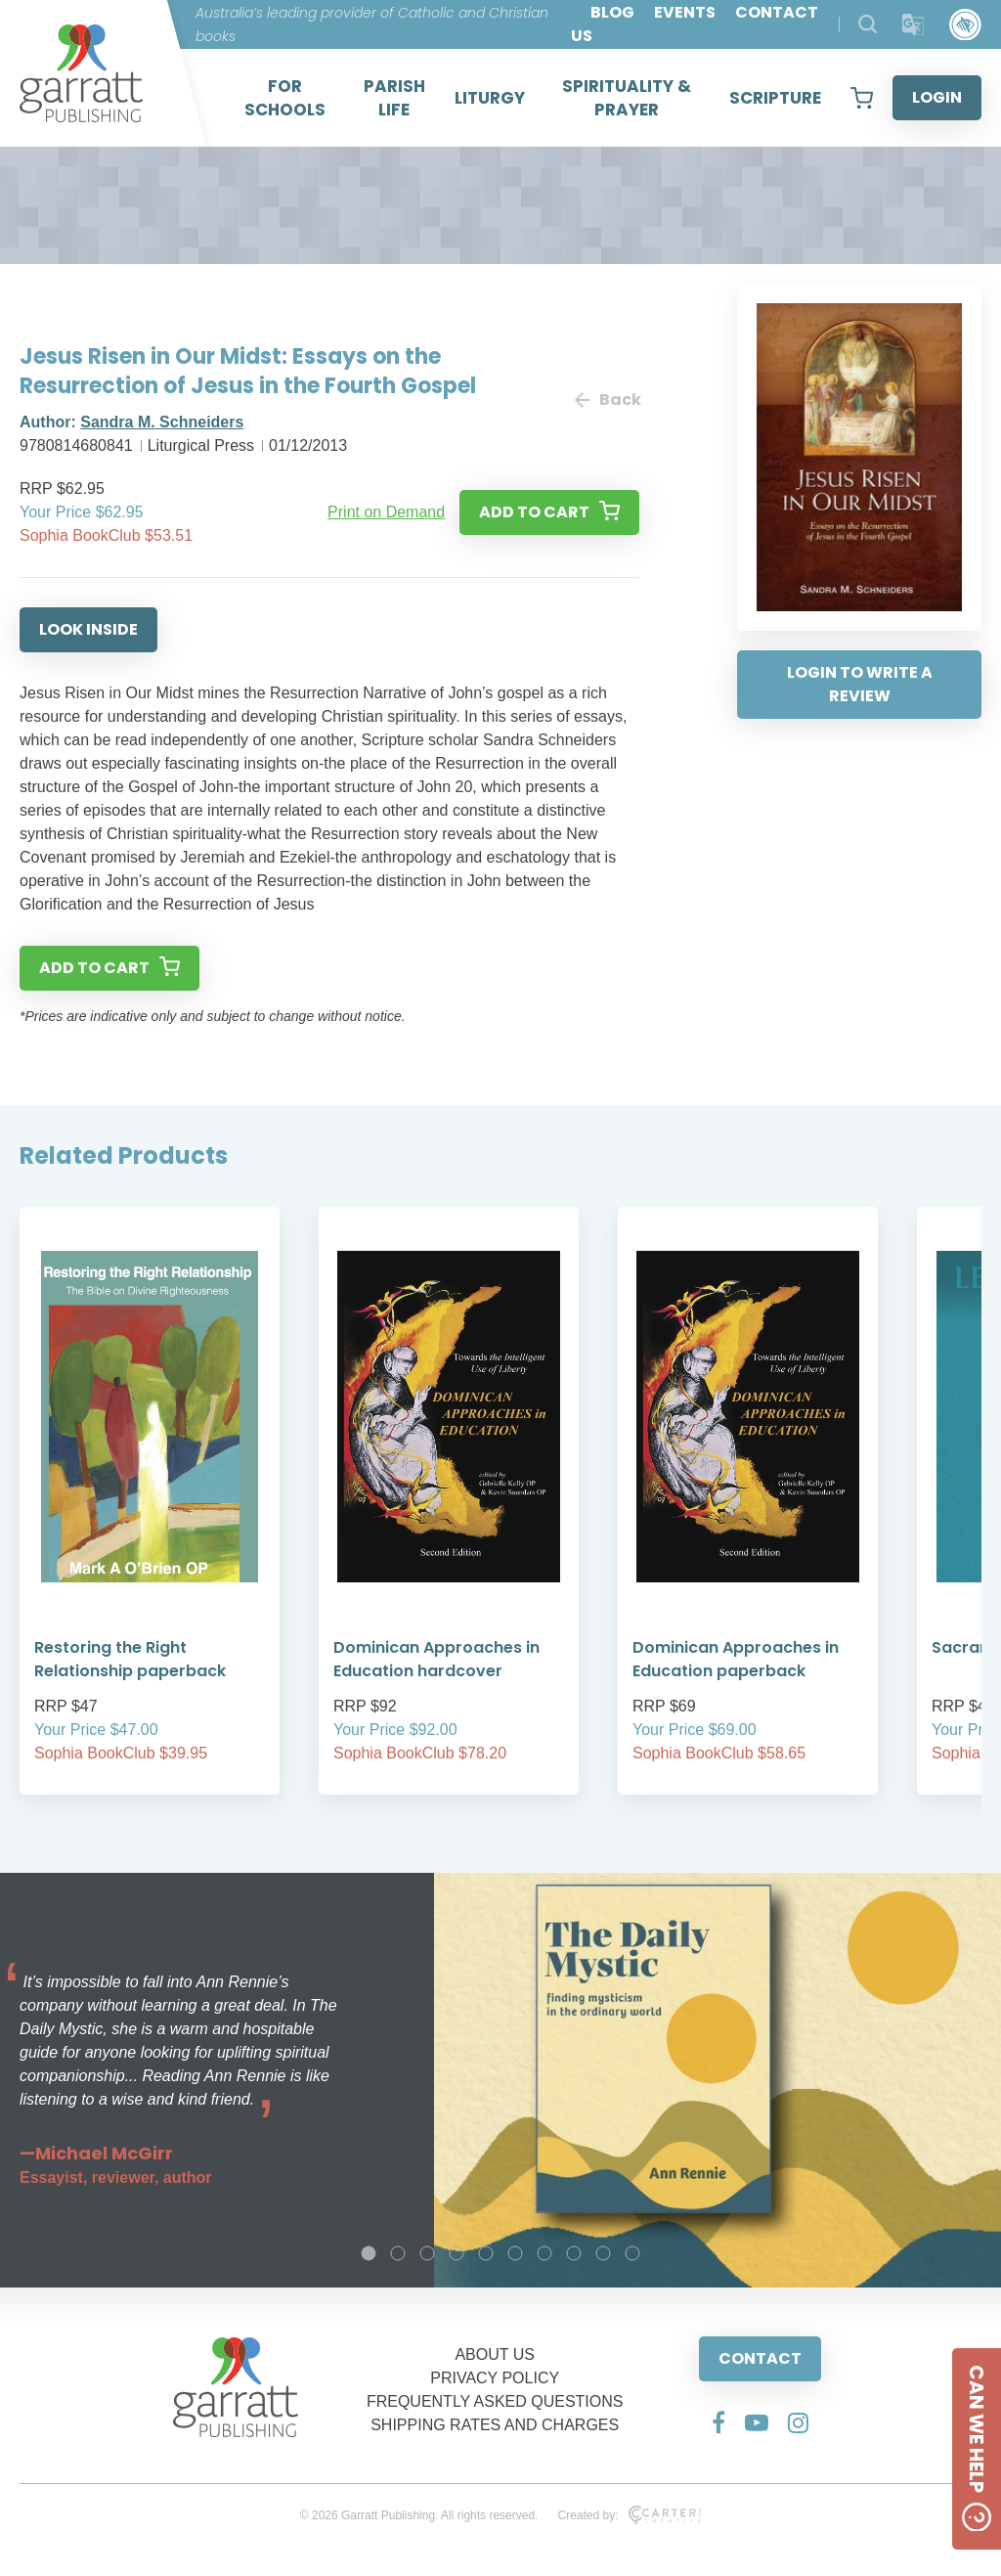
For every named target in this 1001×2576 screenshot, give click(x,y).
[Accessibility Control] (965, 25)
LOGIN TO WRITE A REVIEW (860, 684)
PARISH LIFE (394, 97)
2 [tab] (398, 2253)
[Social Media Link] (718, 2422)
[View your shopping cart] (861, 98)
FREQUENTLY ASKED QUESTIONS (495, 2401)
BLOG (612, 12)
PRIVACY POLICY (494, 2378)
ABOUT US (495, 2354)
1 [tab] (368, 2253)
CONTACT (760, 2358)
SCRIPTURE (775, 98)
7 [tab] (544, 2253)
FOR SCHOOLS (285, 97)
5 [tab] (486, 2253)
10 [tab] (632, 2253)
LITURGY (490, 98)
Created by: (629, 2515)
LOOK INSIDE (88, 629)
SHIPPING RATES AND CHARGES (494, 2425)
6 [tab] (515, 2253)
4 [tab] (456, 2253)
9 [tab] (603, 2253)
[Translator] (913, 25)
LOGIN (937, 97)
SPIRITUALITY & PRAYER (626, 97)
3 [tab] (427, 2253)
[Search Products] (867, 24)
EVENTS (685, 12)
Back (607, 399)
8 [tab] (574, 2253)
